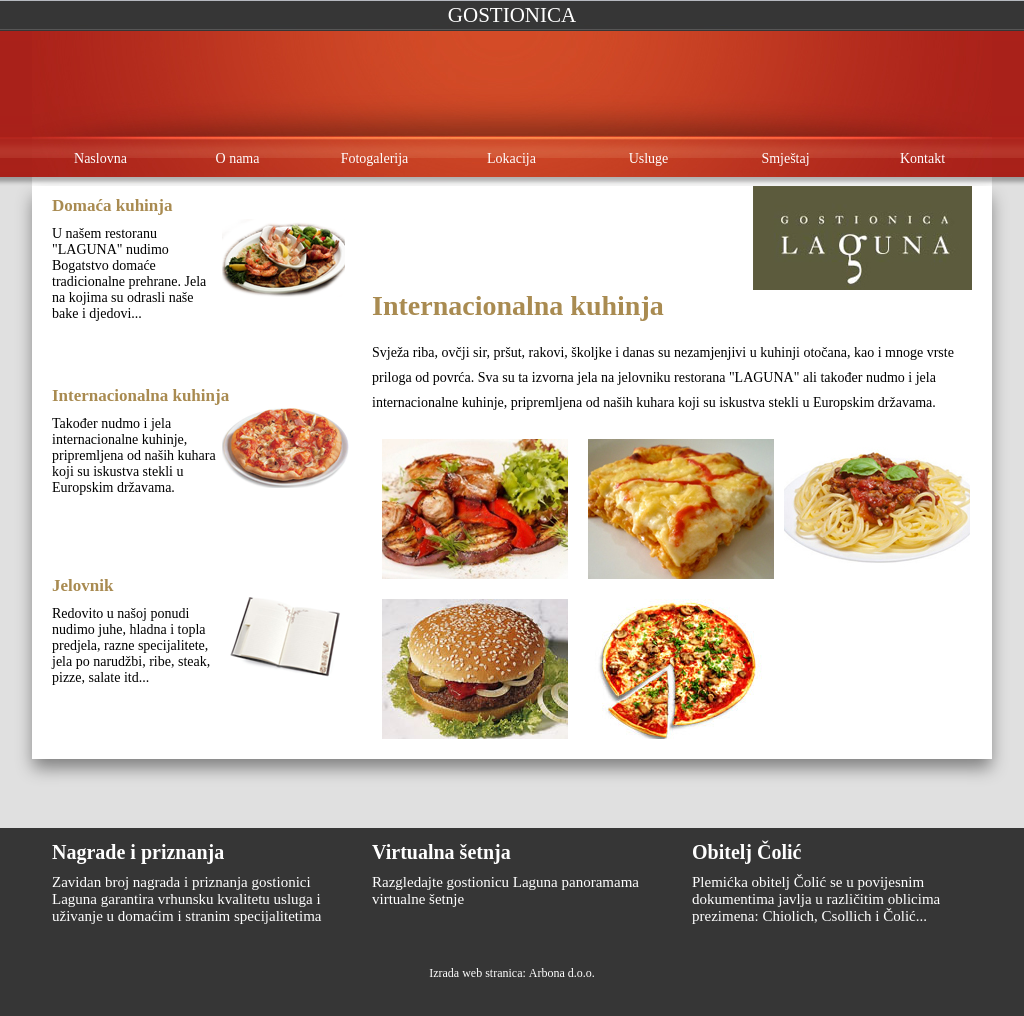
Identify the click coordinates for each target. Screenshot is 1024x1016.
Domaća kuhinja (112, 205)
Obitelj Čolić (746, 852)
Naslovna (100, 158)
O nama (238, 158)
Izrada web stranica (475, 973)
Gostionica (512, 15)
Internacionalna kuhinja (140, 395)
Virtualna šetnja (441, 852)
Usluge (649, 158)
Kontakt (922, 158)
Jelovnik (82, 585)
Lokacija (511, 158)
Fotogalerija (375, 158)
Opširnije (112, 353)
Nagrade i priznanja (138, 852)
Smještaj (785, 158)
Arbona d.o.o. (562, 973)
